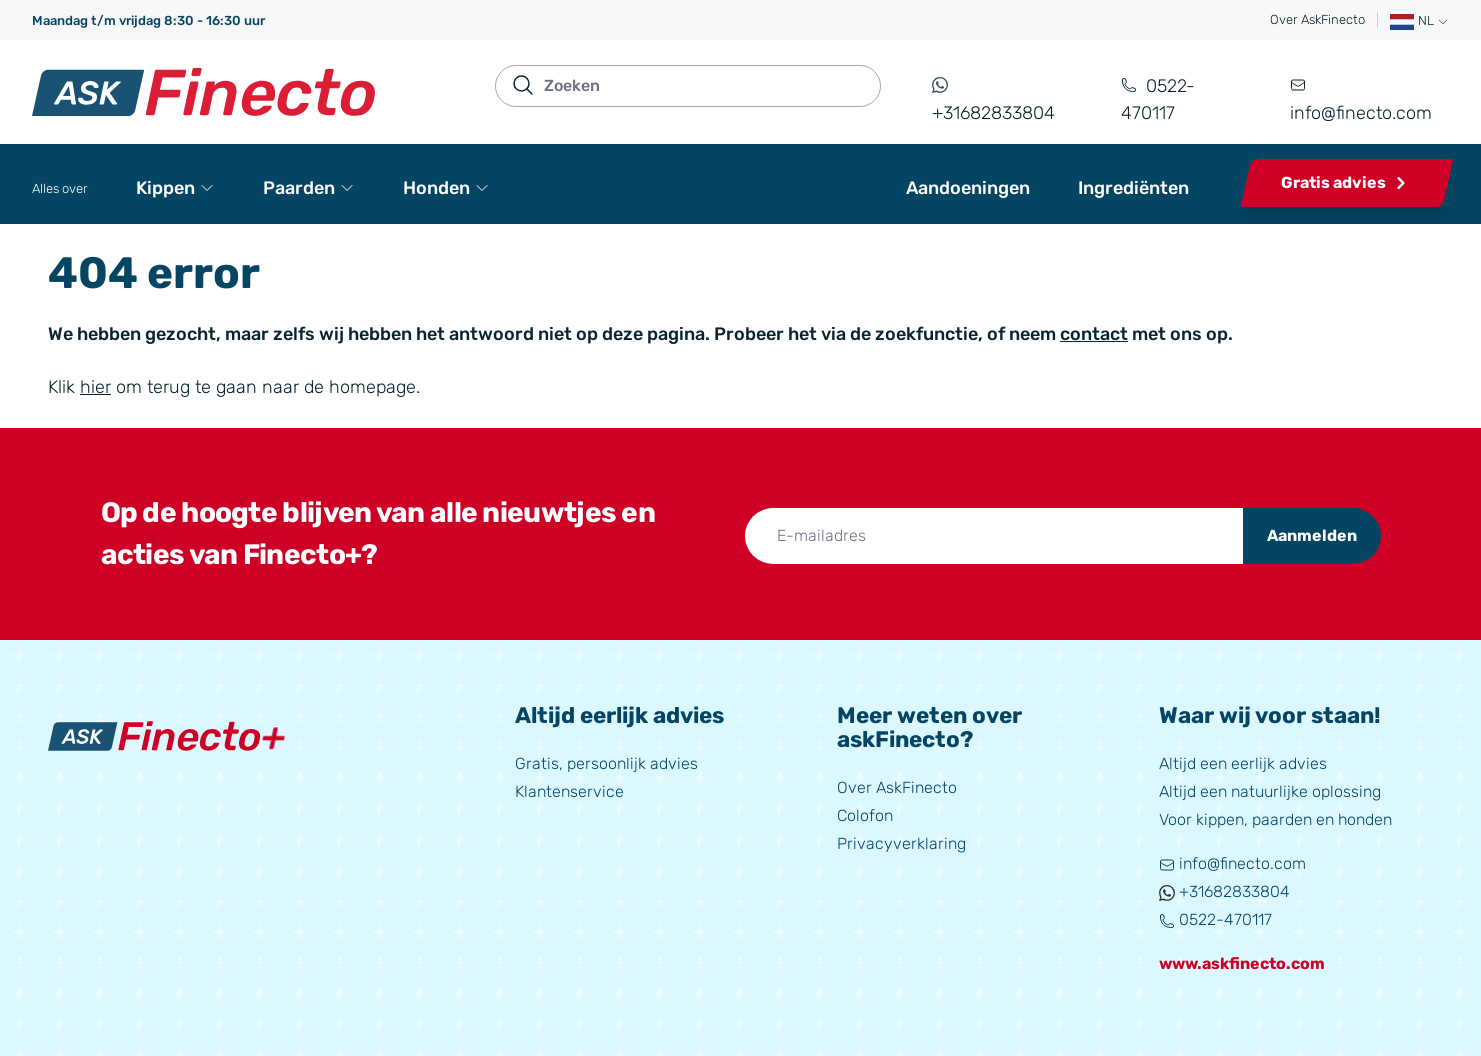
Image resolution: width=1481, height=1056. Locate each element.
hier (95, 387)
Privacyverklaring (901, 843)
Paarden (309, 188)
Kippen (175, 188)
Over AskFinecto (1317, 19)
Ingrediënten (1133, 188)
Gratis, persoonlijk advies (606, 763)
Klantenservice (569, 791)
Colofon (865, 815)
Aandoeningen (968, 188)
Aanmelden (1312, 535)
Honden (446, 188)
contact (1094, 334)
